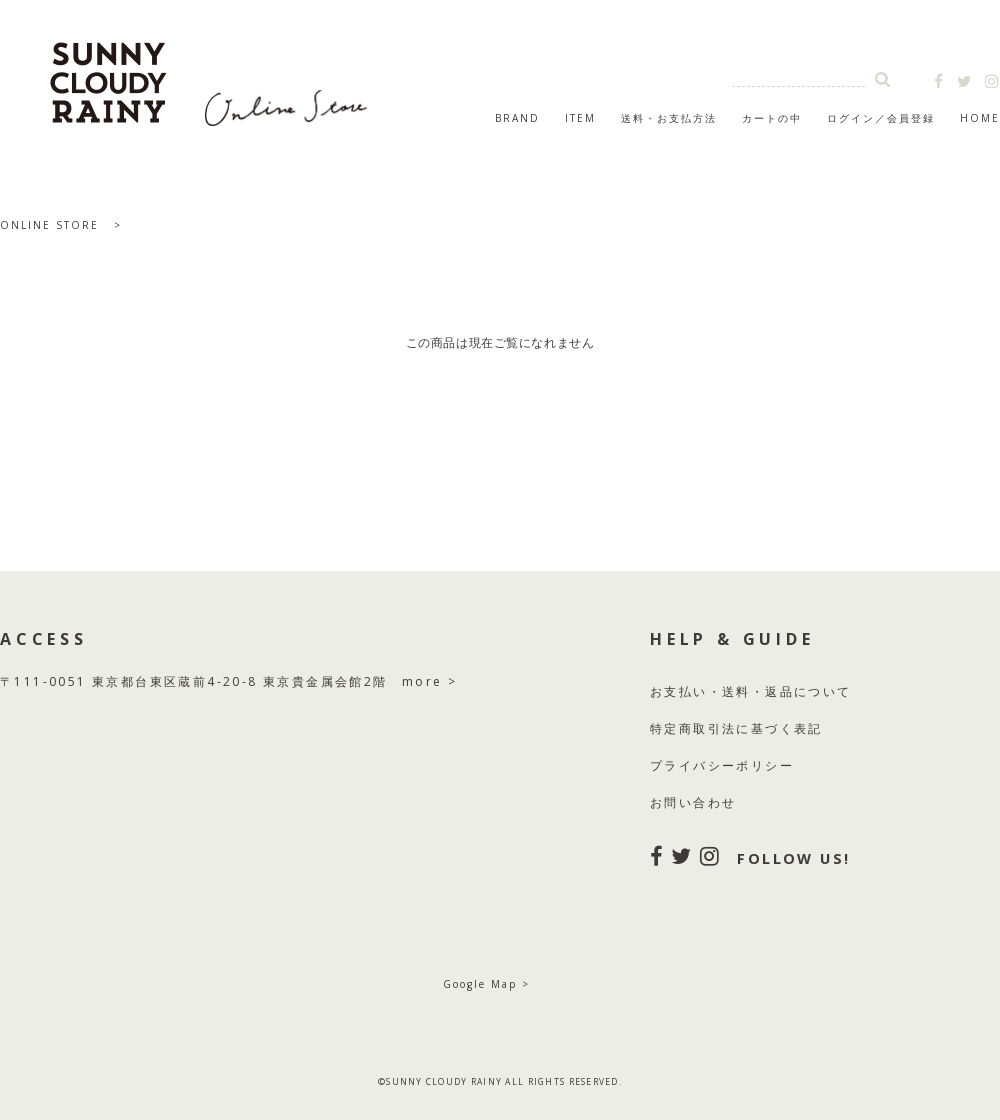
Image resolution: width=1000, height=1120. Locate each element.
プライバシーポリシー (722, 765)
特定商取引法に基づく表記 (736, 728)
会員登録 (911, 118)
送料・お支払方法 (669, 118)
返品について (808, 691)
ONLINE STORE (49, 225)
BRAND (517, 118)
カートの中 (772, 118)
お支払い (679, 691)
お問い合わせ (693, 802)
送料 (736, 691)
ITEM (580, 118)
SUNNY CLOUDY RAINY (210, 74)
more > (429, 681)
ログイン (851, 118)
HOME (980, 118)
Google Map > (486, 984)
